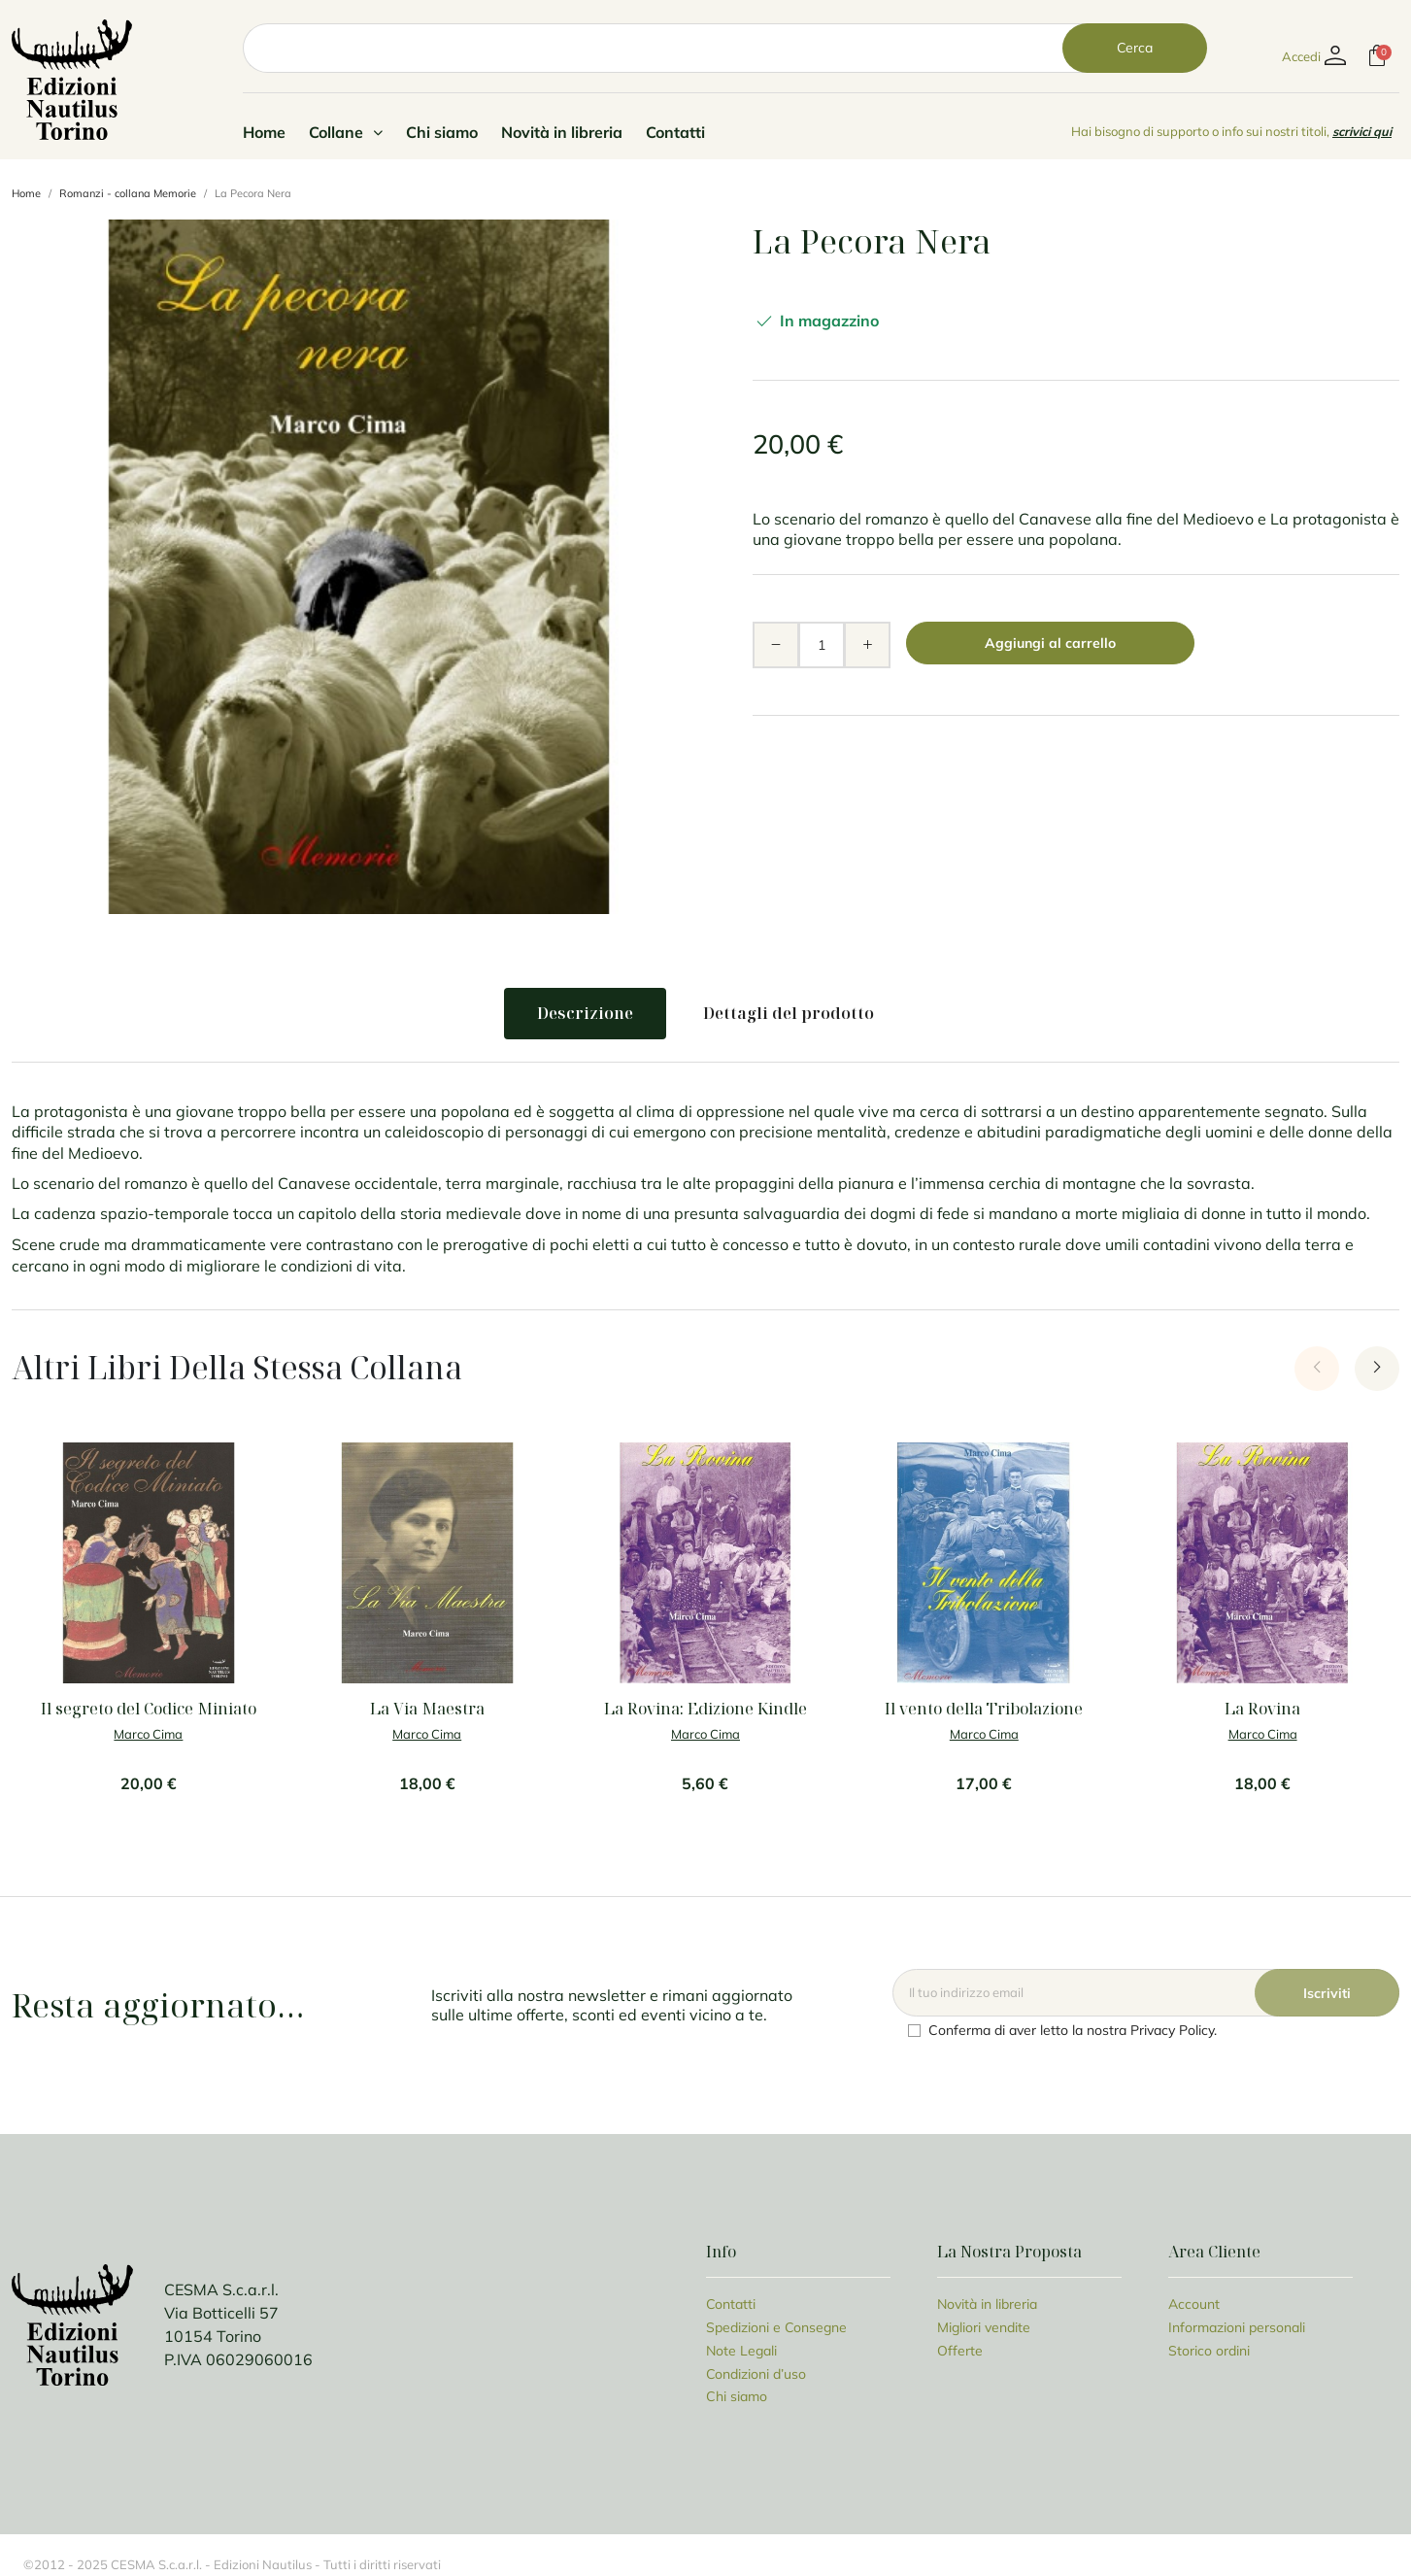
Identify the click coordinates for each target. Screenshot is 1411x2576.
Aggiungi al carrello (1050, 643)
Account (1194, 2303)
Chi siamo (442, 132)
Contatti (675, 132)
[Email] (1145, 1993)
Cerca (1135, 47)
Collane (346, 132)
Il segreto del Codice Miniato (148, 1708)
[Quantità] (821, 645)
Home (264, 132)
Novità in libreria (561, 132)
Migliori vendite (983, 2327)
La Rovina (1262, 1708)
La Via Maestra (427, 1708)
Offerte (960, 2350)
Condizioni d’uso (756, 2373)
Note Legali (741, 2350)
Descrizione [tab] (585, 1013)
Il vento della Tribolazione (984, 1708)
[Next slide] (1377, 1368)
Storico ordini (1209, 2350)
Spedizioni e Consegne (776, 2327)
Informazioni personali (1236, 2327)
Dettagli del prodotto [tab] (788, 1013)
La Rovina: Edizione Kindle (705, 1708)
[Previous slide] (1316, 1368)
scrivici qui (1362, 131)
